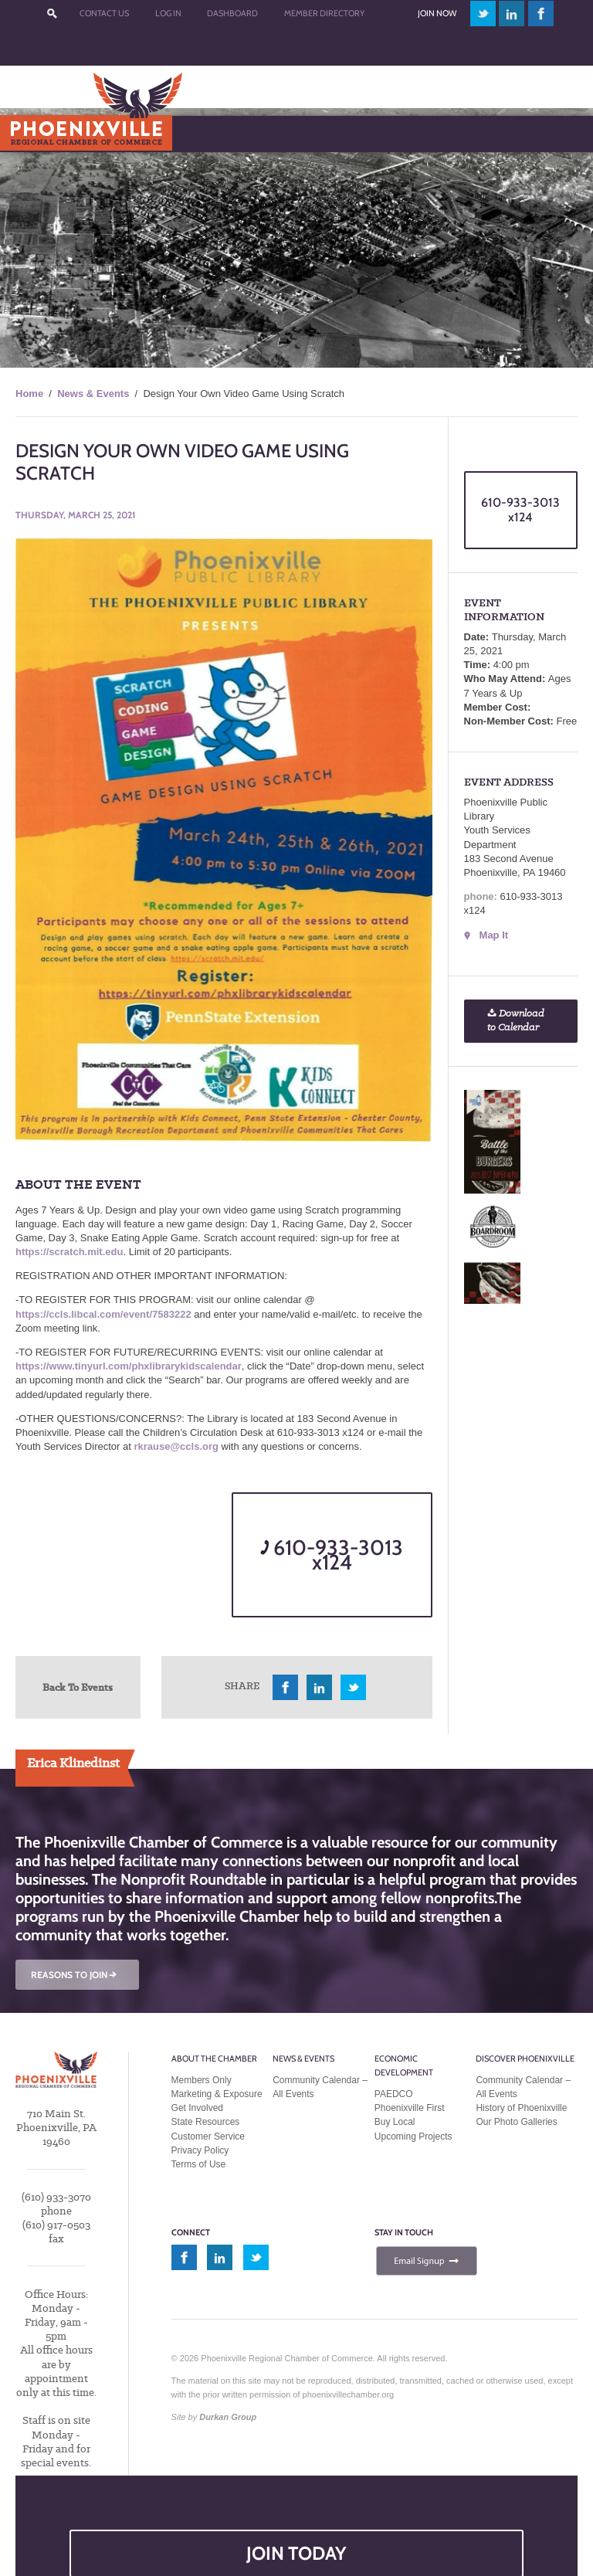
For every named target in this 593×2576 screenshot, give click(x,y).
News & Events (93, 393)
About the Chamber (214, 2058)
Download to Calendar (515, 1020)
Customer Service (208, 2136)
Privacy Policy (200, 2150)
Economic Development (403, 2065)
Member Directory (324, 13)
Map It (494, 935)
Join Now (437, 13)
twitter (483, 13)
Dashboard (232, 13)
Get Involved (197, 2108)
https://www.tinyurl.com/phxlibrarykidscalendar (128, 1366)
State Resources (205, 2121)
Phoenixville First (409, 2108)
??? (52, 13)
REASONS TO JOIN (75, 1974)
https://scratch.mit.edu (69, 1251)
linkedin (512, 13)
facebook (541, 13)
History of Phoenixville (521, 2108)
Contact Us (104, 13)
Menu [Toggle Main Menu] (37, 133)
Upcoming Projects (413, 2136)
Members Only (201, 2080)
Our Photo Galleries (516, 2121)
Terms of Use (198, 2164)
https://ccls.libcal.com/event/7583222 (103, 1314)
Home (29, 393)
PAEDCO (393, 2094)
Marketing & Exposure (217, 2094)
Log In (168, 13)
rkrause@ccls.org (176, 1446)
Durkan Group (227, 2417)
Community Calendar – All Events (320, 2087)
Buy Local (394, 2121)
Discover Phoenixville (525, 2058)
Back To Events (77, 1687)
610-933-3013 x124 (331, 1554)
